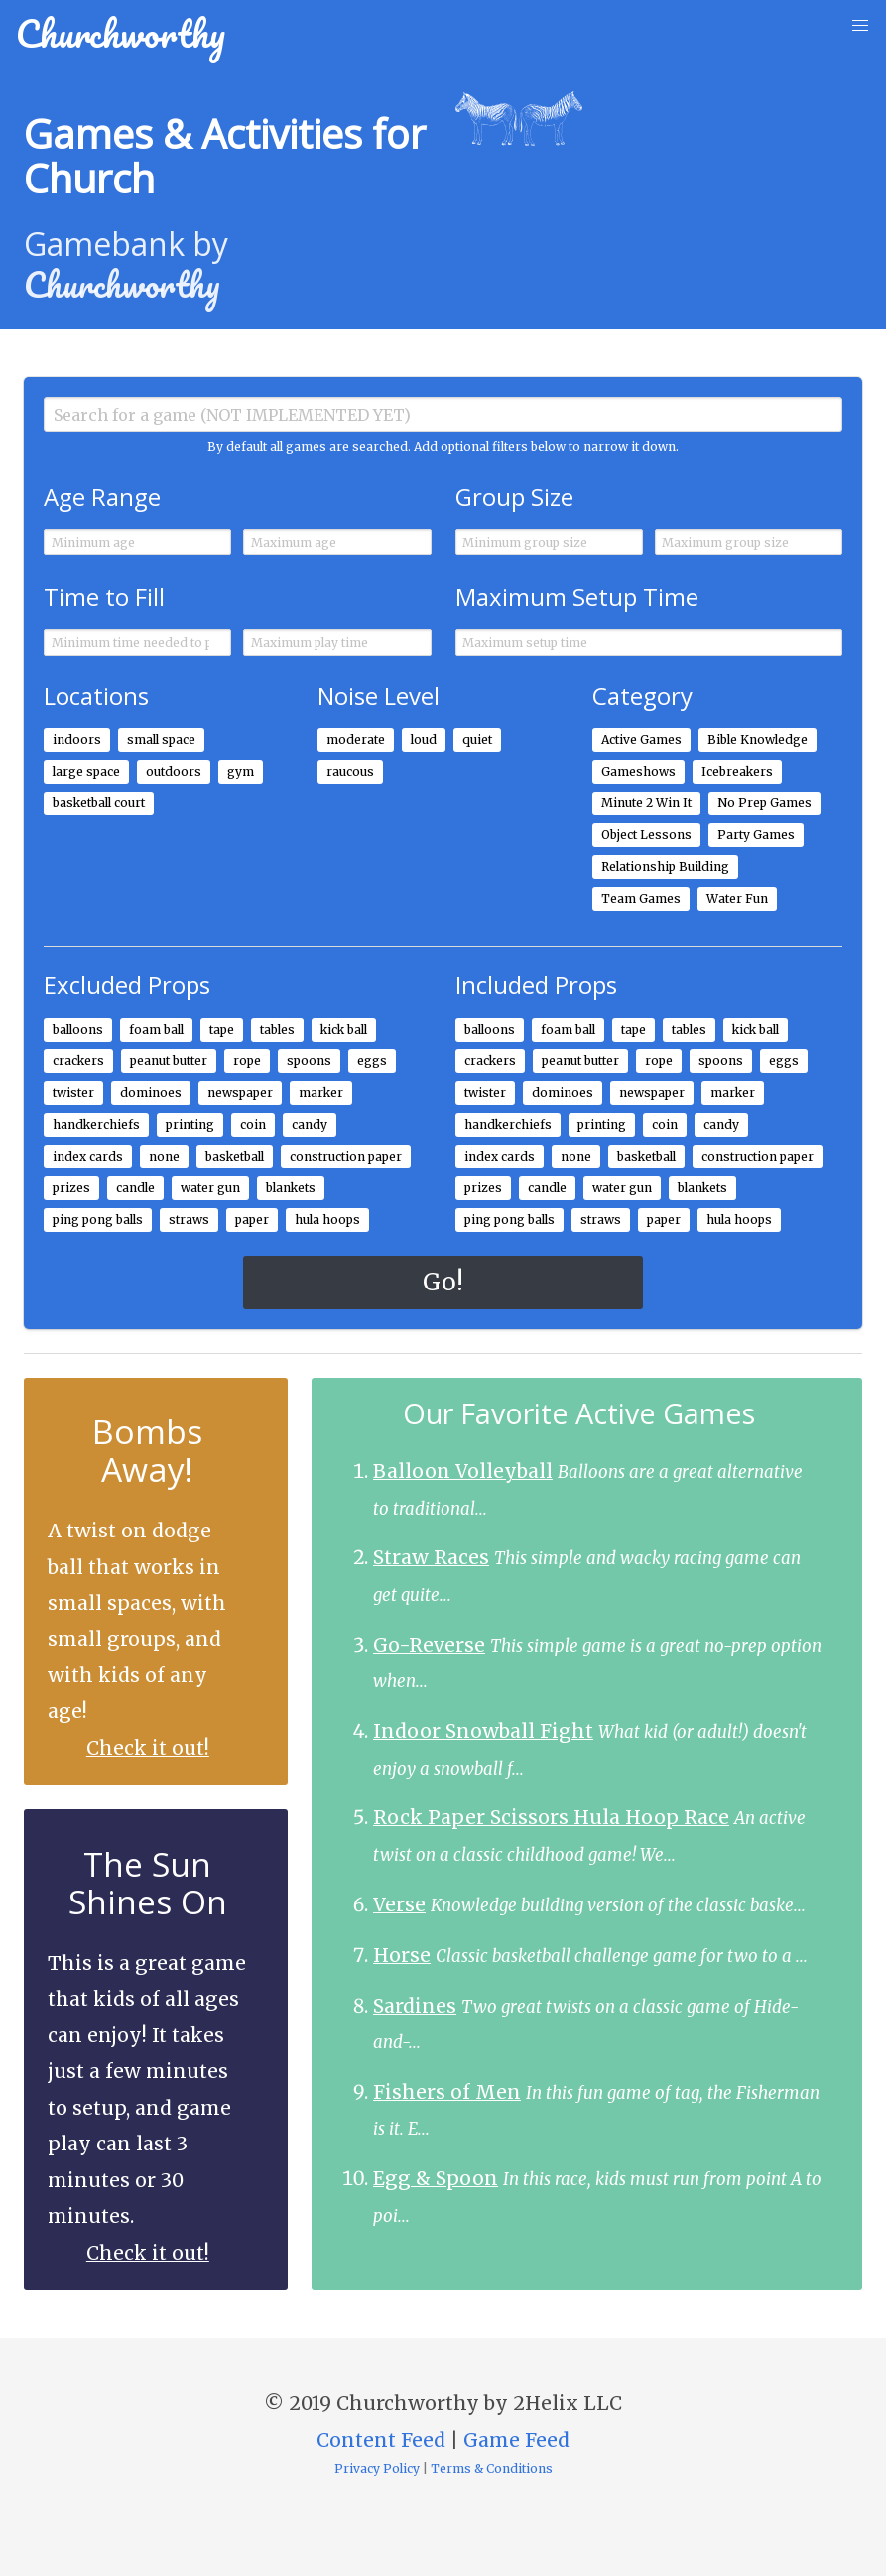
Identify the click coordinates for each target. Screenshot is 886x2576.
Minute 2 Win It (646, 803)
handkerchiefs (96, 1124)
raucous (350, 771)
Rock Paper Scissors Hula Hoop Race (551, 1817)
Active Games (641, 739)
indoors (77, 739)
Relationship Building (665, 866)
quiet (477, 739)
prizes (71, 1187)
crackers (78, 1060)
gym (240, 771)
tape (221, 1029)
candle (135, 1187)
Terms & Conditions (492, 2468)
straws (189, 1219)
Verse (399, 1904)
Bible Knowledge (757, 739)
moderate (355, 739)
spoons (309, 1060)
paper (252, 1219)
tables (277, 1029)
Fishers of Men (447, 2092)
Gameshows (638, 771)
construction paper (346, 1156)
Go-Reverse (429, 1644)
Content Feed (380, 2440)
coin (253, 1124)
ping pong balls (98, 1219)
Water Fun (737, 898)
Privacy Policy (377, 2468)
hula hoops (327, 1219)
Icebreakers (737, 771)
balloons (78, 1029)
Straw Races (431, 1557)
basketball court (99, 803)
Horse (402, 1955)
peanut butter (168, 1060)
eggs (372, 1060)
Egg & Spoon (435, 2178)
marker (321, 1092)
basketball (234, 1156)
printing (190, 1124)
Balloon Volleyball (463, 1471)
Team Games (641, 898)
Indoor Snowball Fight (483, 1731)
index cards (88, 1156)
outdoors (173, 771)
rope (247, 1060)
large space (86, 771)
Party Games (756, 834)
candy (309, 1124)
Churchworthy (120, 33)
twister (73, 1092)
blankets (291, 1187)
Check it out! (147, 1748)
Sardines (414, 2006)
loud (424, 739)
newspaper (240, 1092)
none (164, 1156)
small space (161, 739)
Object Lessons (646, 834)
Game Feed (516, 2440)
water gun (210, 1187)
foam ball (156, 1029)
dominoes (151, 1092)
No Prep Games (764, 803)
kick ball (343, 1029)
